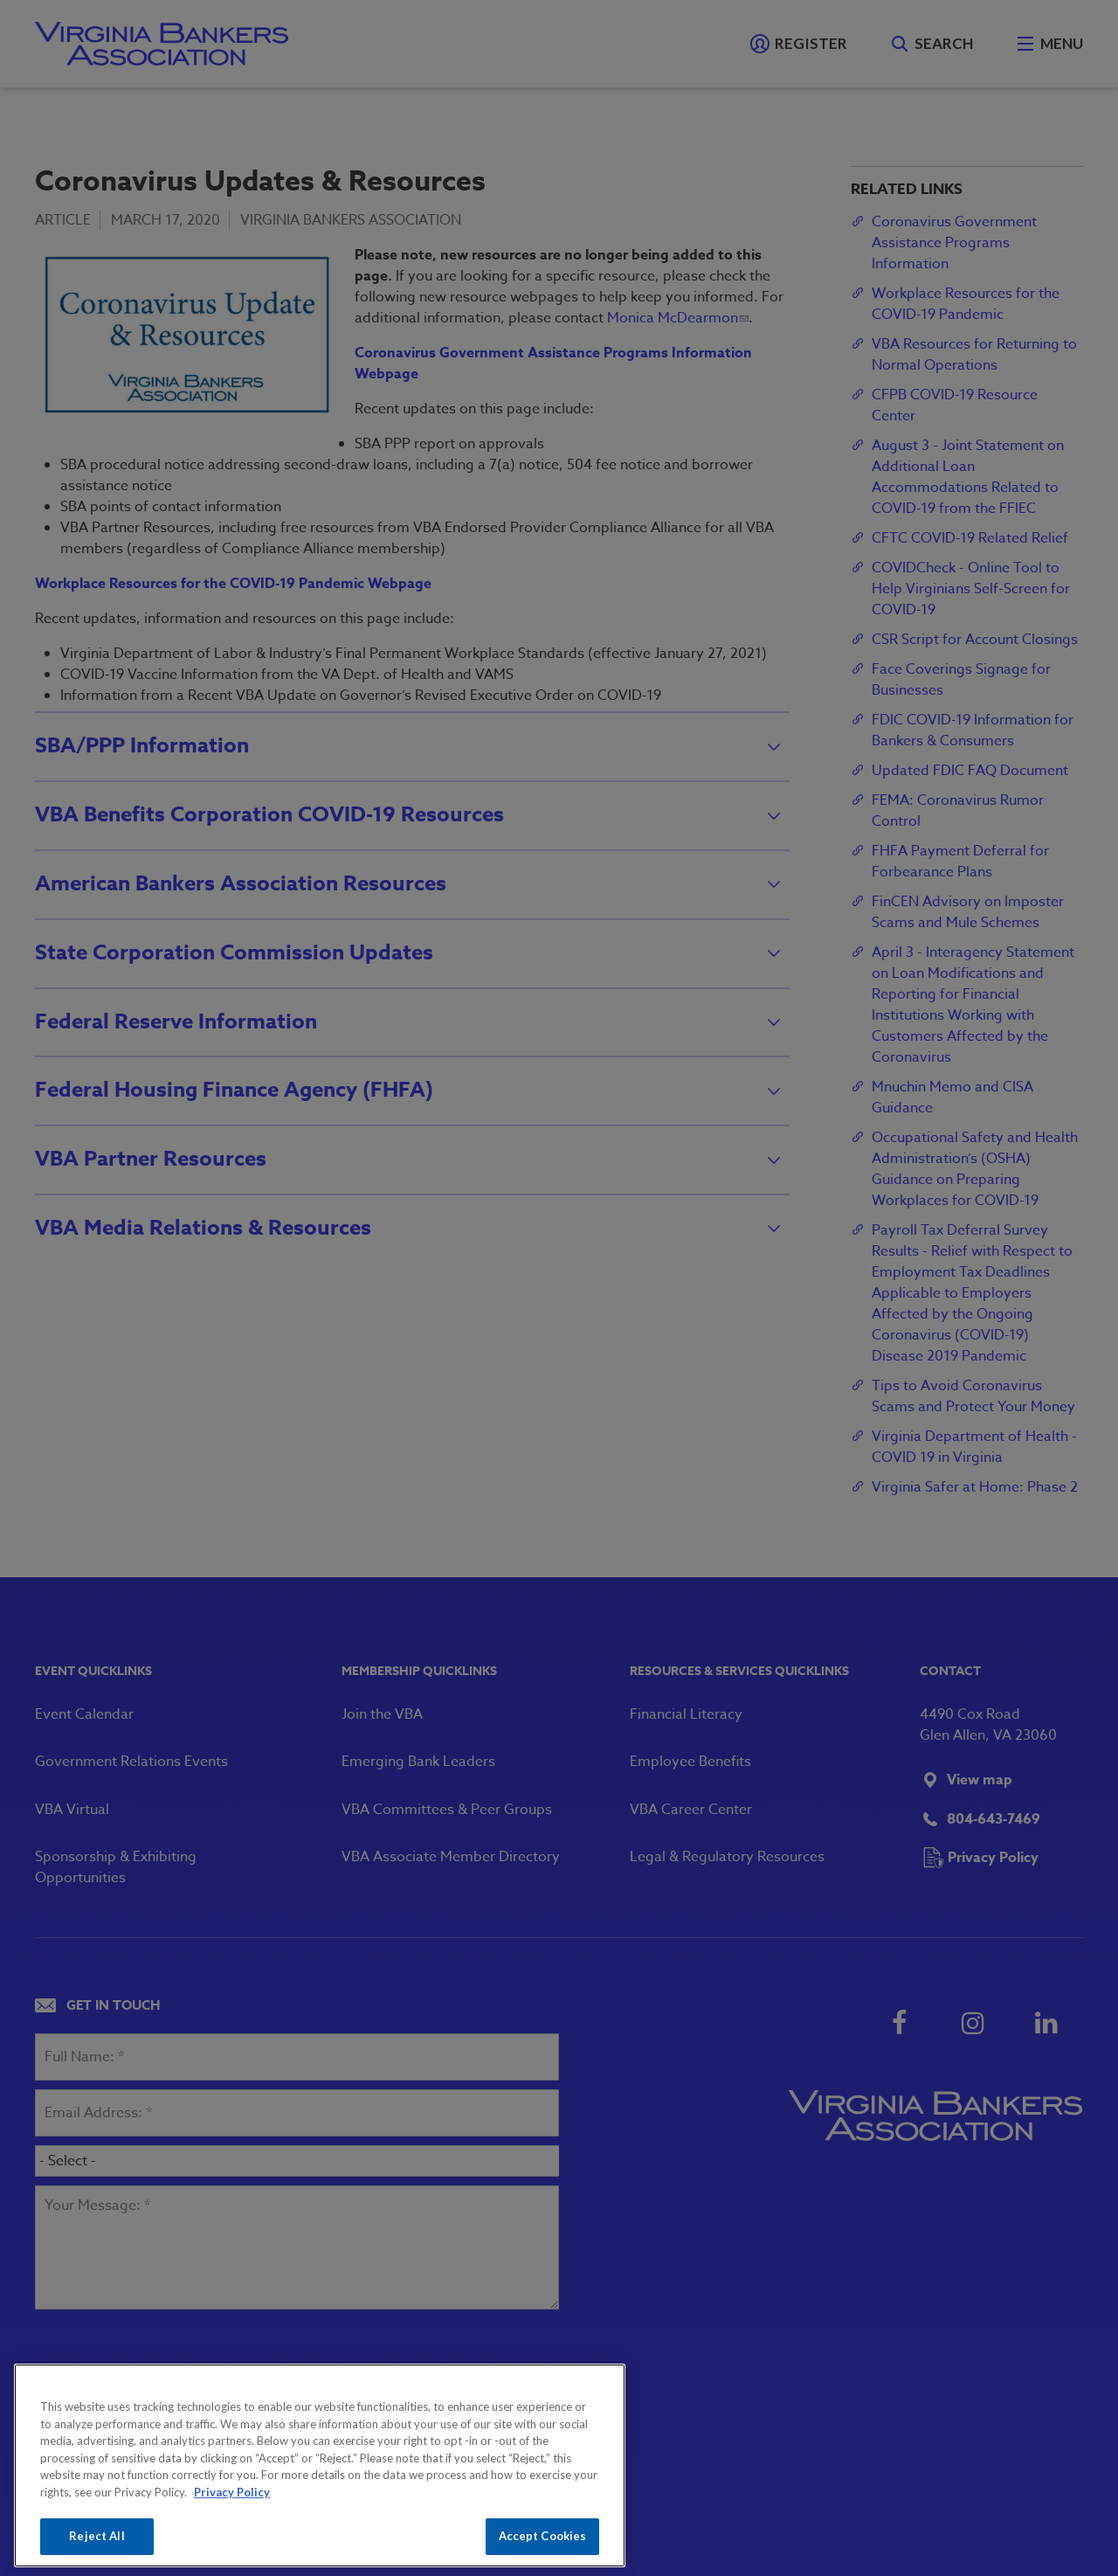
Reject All (96, 2536)
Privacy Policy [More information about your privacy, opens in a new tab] (232, 2492)
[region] (319, 2465)
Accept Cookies (543, 2536)
